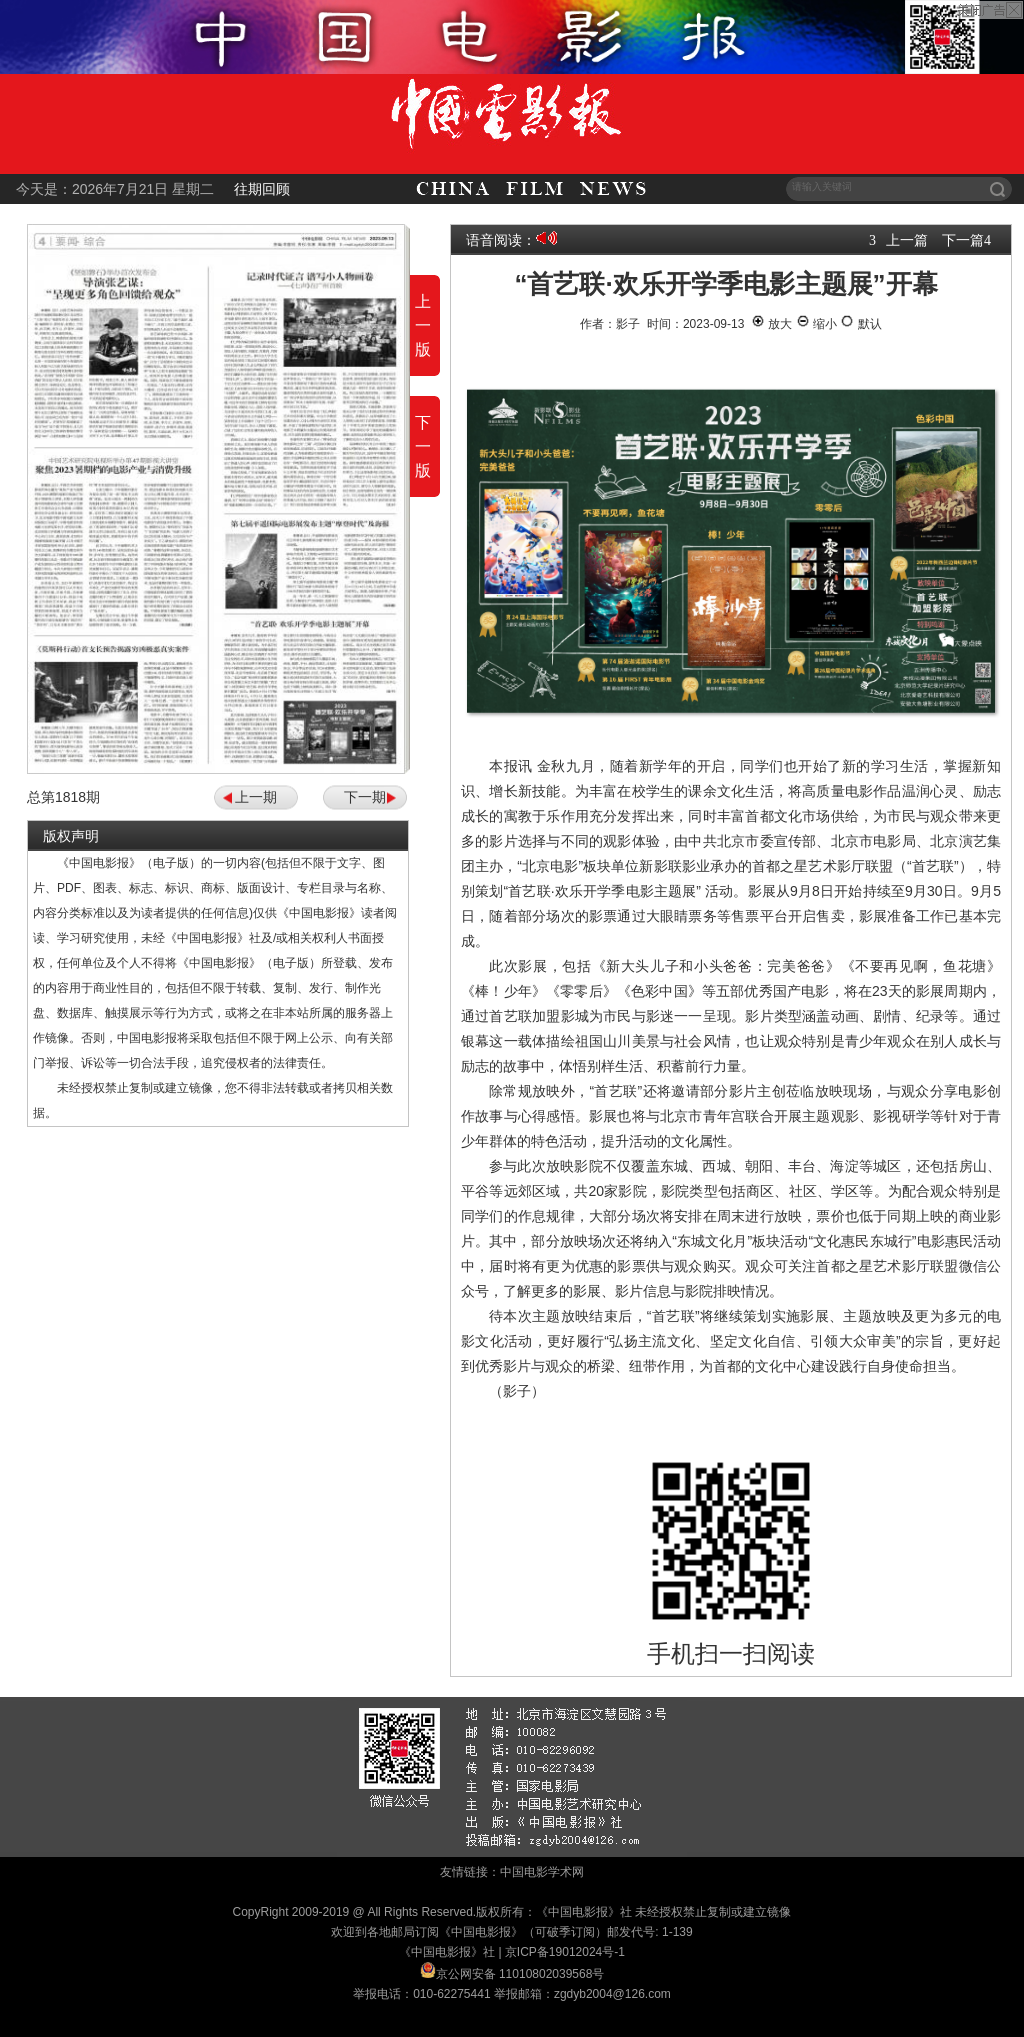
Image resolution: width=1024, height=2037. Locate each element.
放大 (771, 324)
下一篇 (963, 240)
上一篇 (907, 240)
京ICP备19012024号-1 (565, 1952)
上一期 (256, 797)
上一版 (423, 325)
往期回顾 (262, 189)
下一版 (423, 446)
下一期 (365, 797)
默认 (860, 324)
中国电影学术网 (542, 1872)
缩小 (816, 324)
